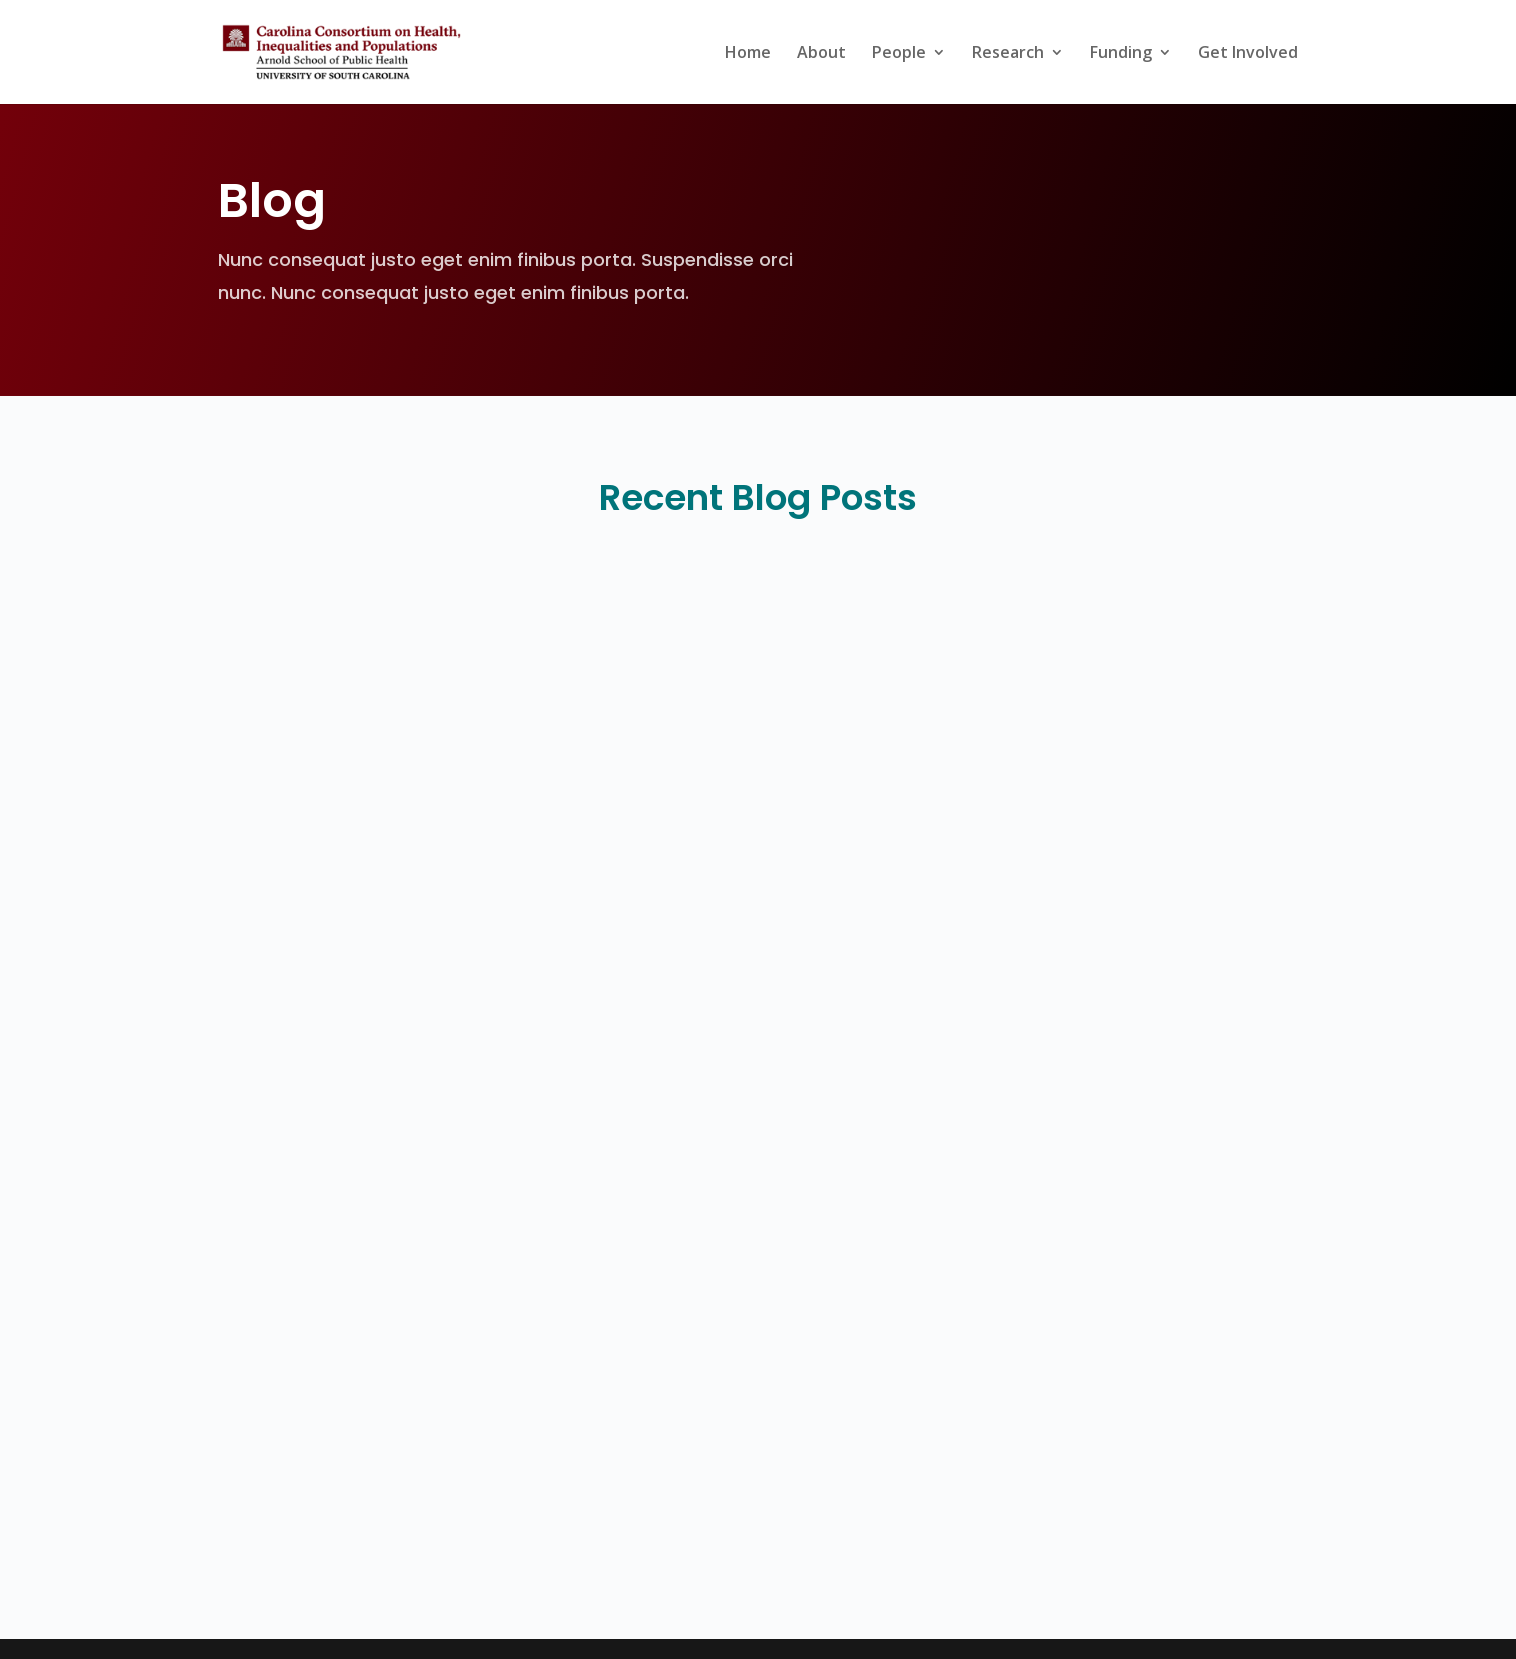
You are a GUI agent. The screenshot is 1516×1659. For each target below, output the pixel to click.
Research (1008, 54)
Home (748, 54)
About (821, 54)
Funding (1121, 54)
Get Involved (1248, 54)
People (899, 54)
